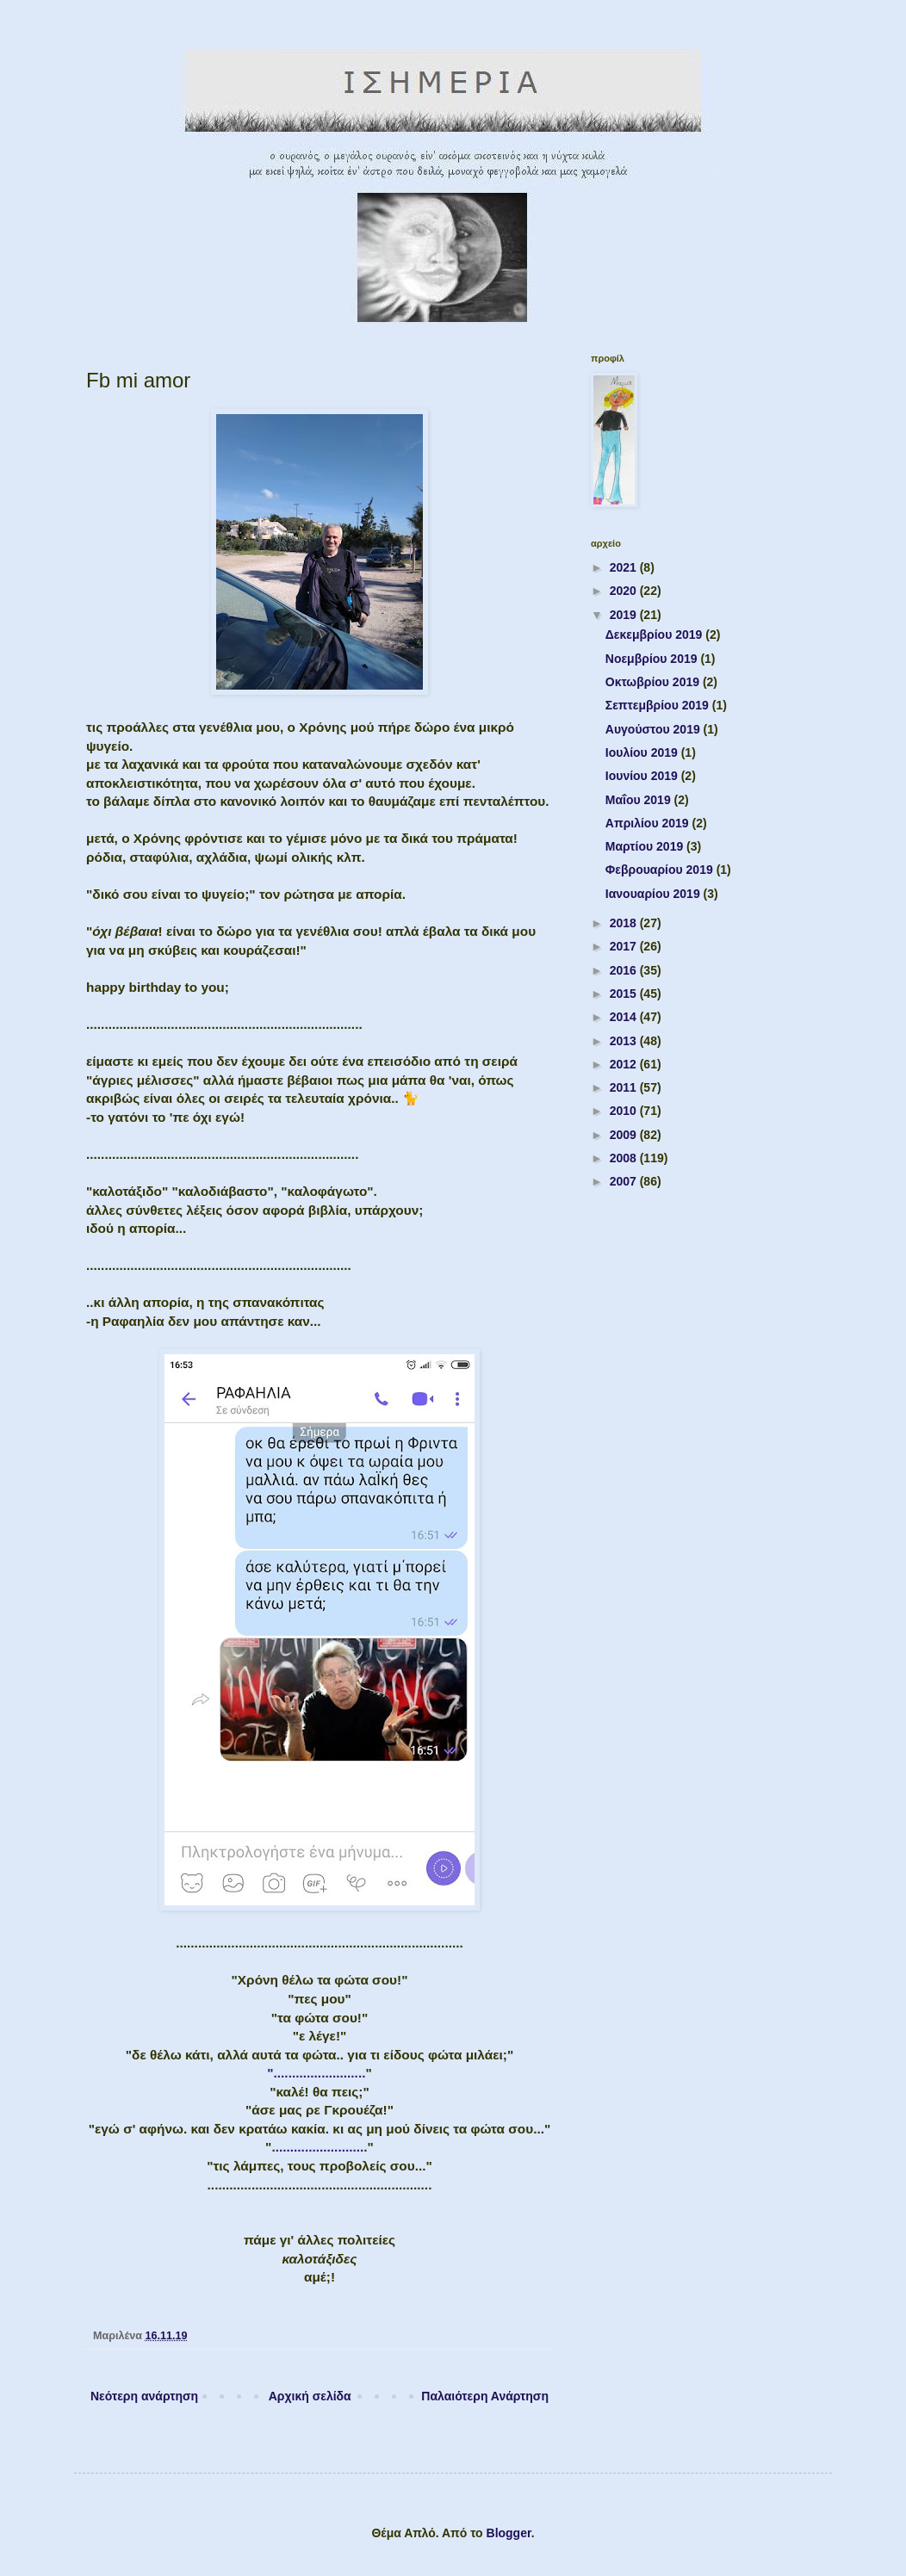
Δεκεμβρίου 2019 (655, 634)
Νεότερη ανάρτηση (144, 2396)
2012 (625, 1064)
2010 (625, 1111)
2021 (625, 567)
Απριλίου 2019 (648, 823)
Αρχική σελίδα (310, 2396)
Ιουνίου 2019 (643, 776)
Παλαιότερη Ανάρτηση (485, 2396)
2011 (625, 1087)
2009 (625, 1135)
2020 (625, 591)
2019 (625, 615)
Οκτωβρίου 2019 (654, 682)
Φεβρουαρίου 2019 (661, 869)
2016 (625, 970)
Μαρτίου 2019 (645, 846)
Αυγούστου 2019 (654, 729)
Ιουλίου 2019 (643, 752)
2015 (625, 993)
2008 (625, 1158)
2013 (625, 1041)
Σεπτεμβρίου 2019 (658, 705)
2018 (625, 923)
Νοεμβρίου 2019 (653, 659)
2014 (625, 1017)
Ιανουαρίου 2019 (654, 894)
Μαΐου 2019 (639, 800)
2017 (625, 946)
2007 (625, 1181)
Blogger (509, 2533)
